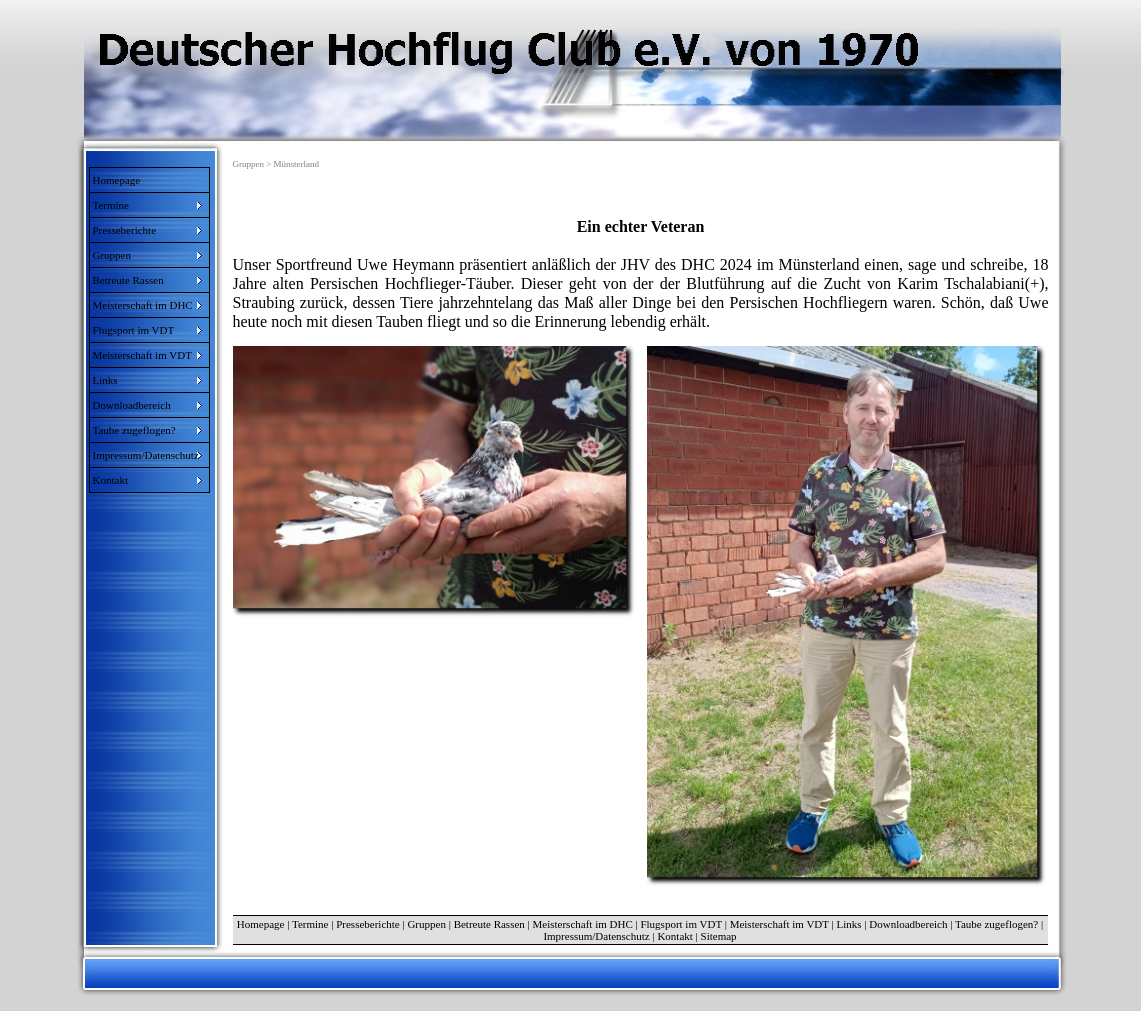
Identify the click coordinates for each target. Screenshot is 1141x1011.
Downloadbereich (908, 924)
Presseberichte (368, 924)
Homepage (117, 180)
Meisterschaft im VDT (779, 924)
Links (849, 924)
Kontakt (674, 936)
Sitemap (719, 936)
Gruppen (426, 924)
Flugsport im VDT (681, 924)
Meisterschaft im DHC (583, 924)
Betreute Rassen (489, 924)
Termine (310, 924)
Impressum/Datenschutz (596, 936)
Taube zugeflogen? (996, 924)
